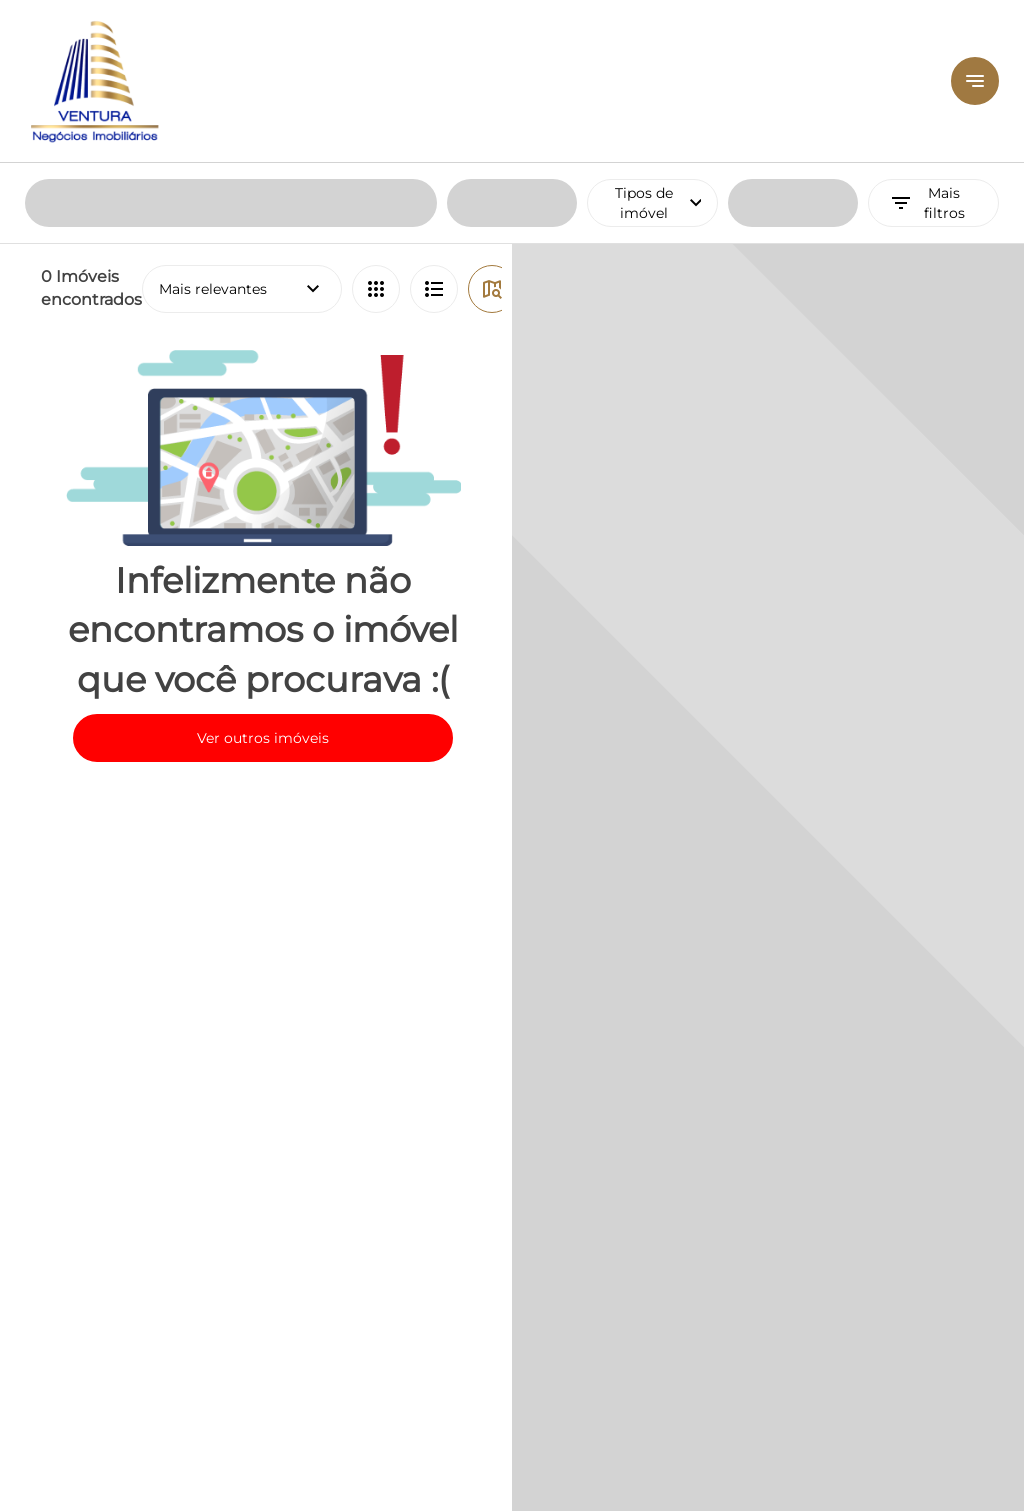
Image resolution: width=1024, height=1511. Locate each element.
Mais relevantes (242, 126)
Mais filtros (926, 40)
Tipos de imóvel (666, 40)
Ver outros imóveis (263, 575)
